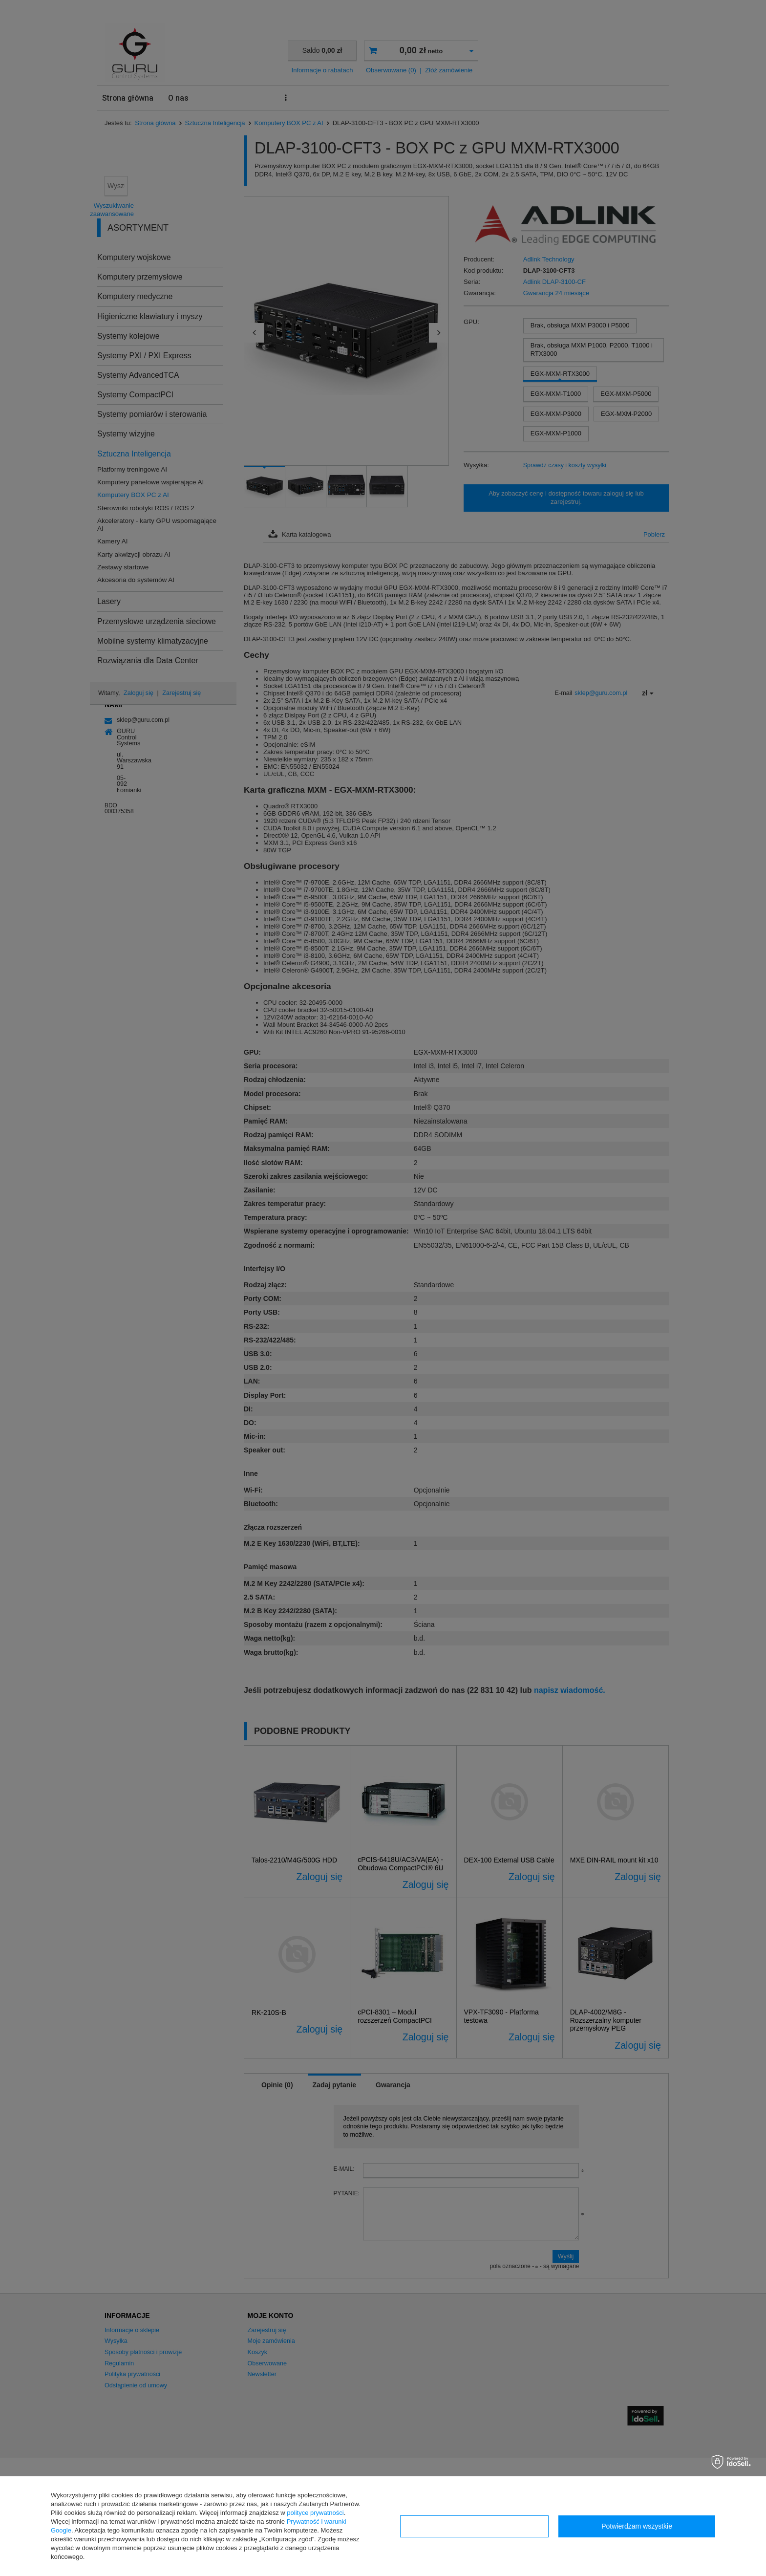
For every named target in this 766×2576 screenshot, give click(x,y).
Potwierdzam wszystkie (636, 2526)
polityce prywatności (315, 2512)
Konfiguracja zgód (474, 2526)
